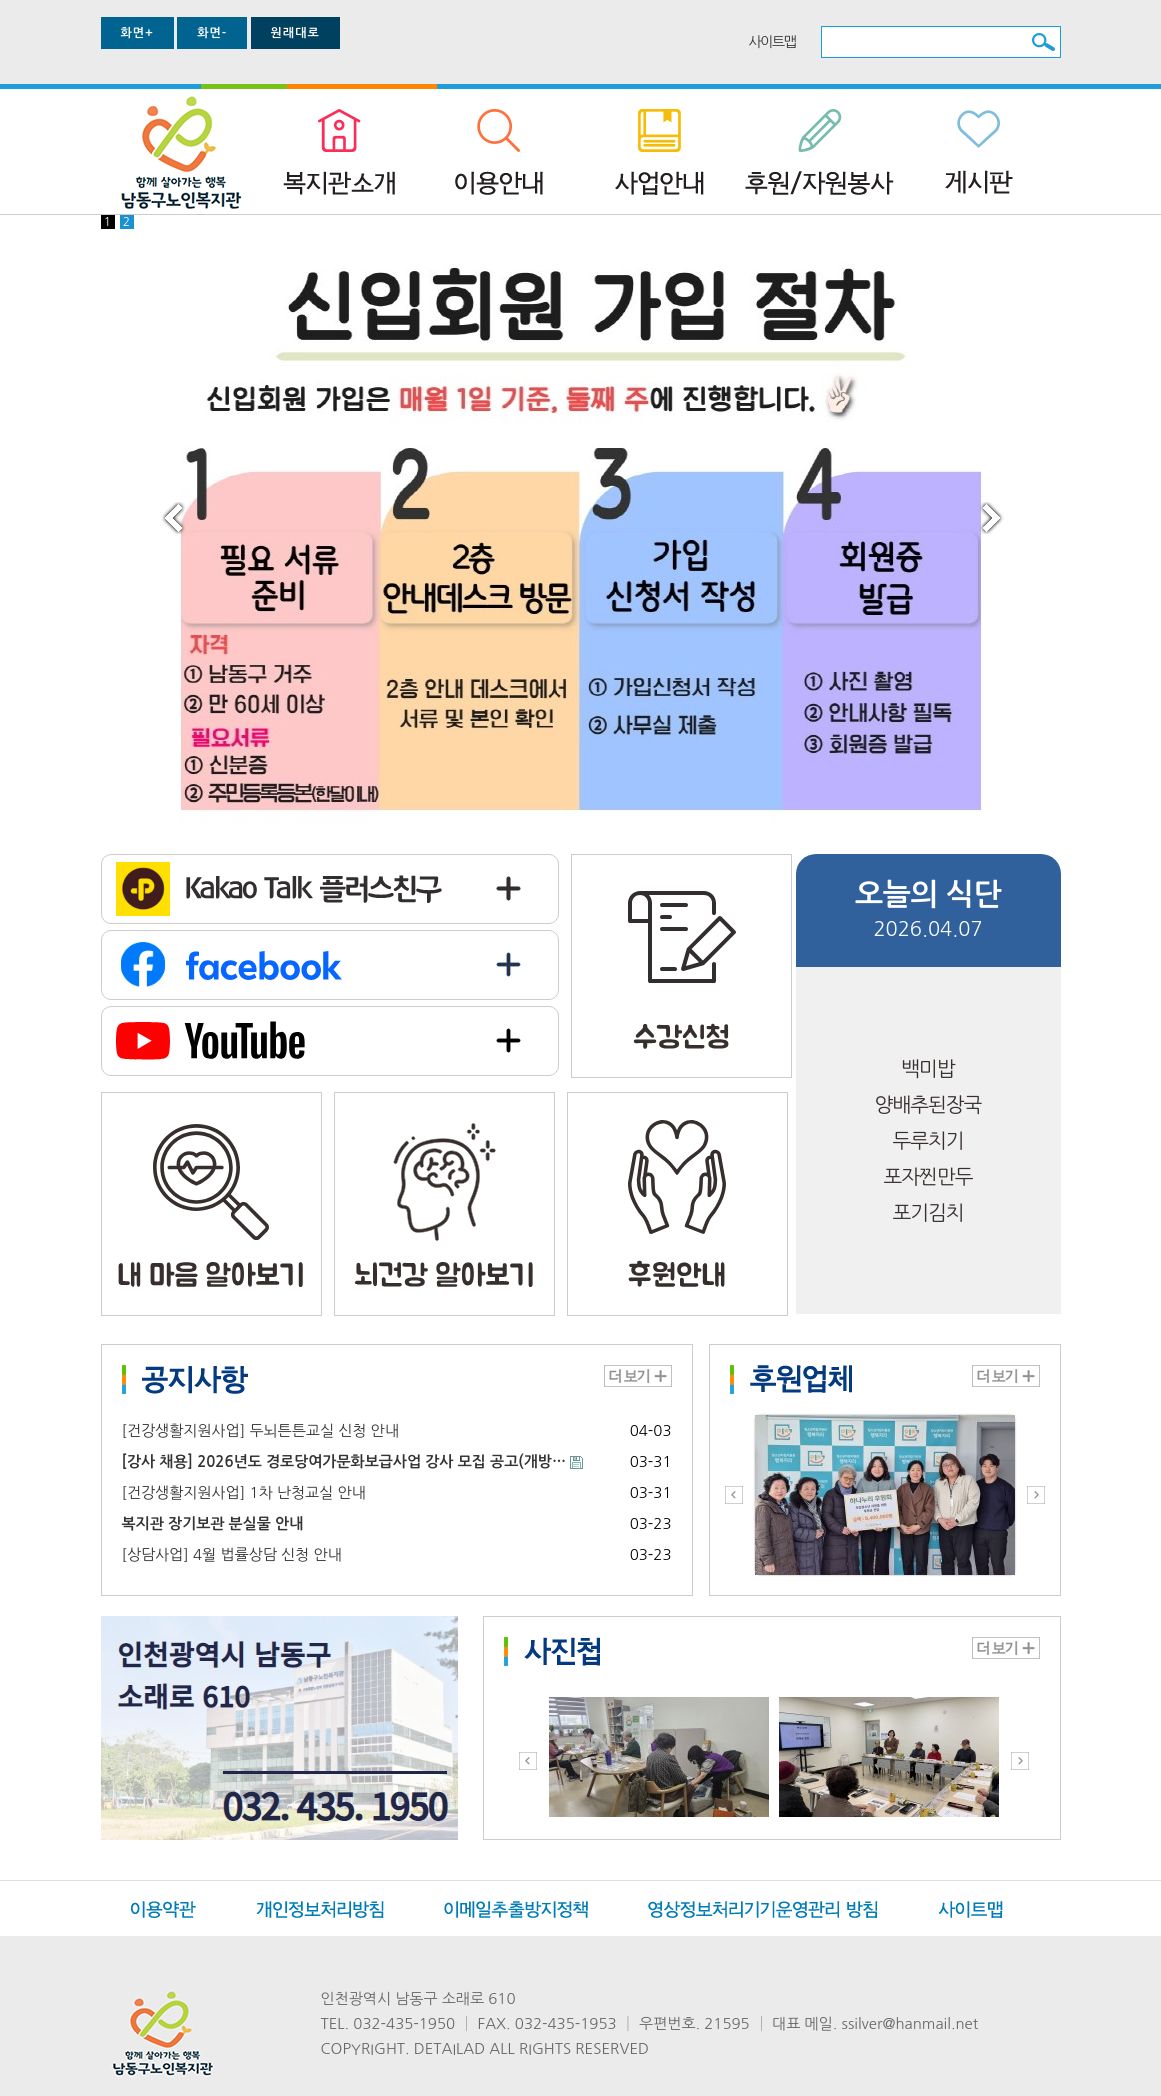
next (1015, 538)
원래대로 (295, 33)
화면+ (137, 33)
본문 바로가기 (0, 0)
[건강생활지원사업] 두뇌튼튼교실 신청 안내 (260, 1430)
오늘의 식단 (928, 894)
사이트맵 (772, 42)
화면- (212, 33)
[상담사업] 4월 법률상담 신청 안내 (232, 1554)
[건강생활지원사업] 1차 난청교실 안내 (244, 1492)
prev (197, 538)
